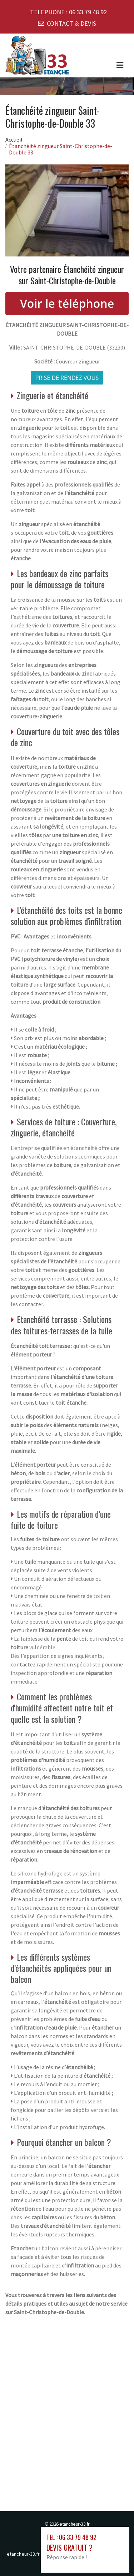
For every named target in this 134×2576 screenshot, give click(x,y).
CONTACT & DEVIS (71, 23)
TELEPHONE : (68, 12)
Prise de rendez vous (67, 378)
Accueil (14, 139)
